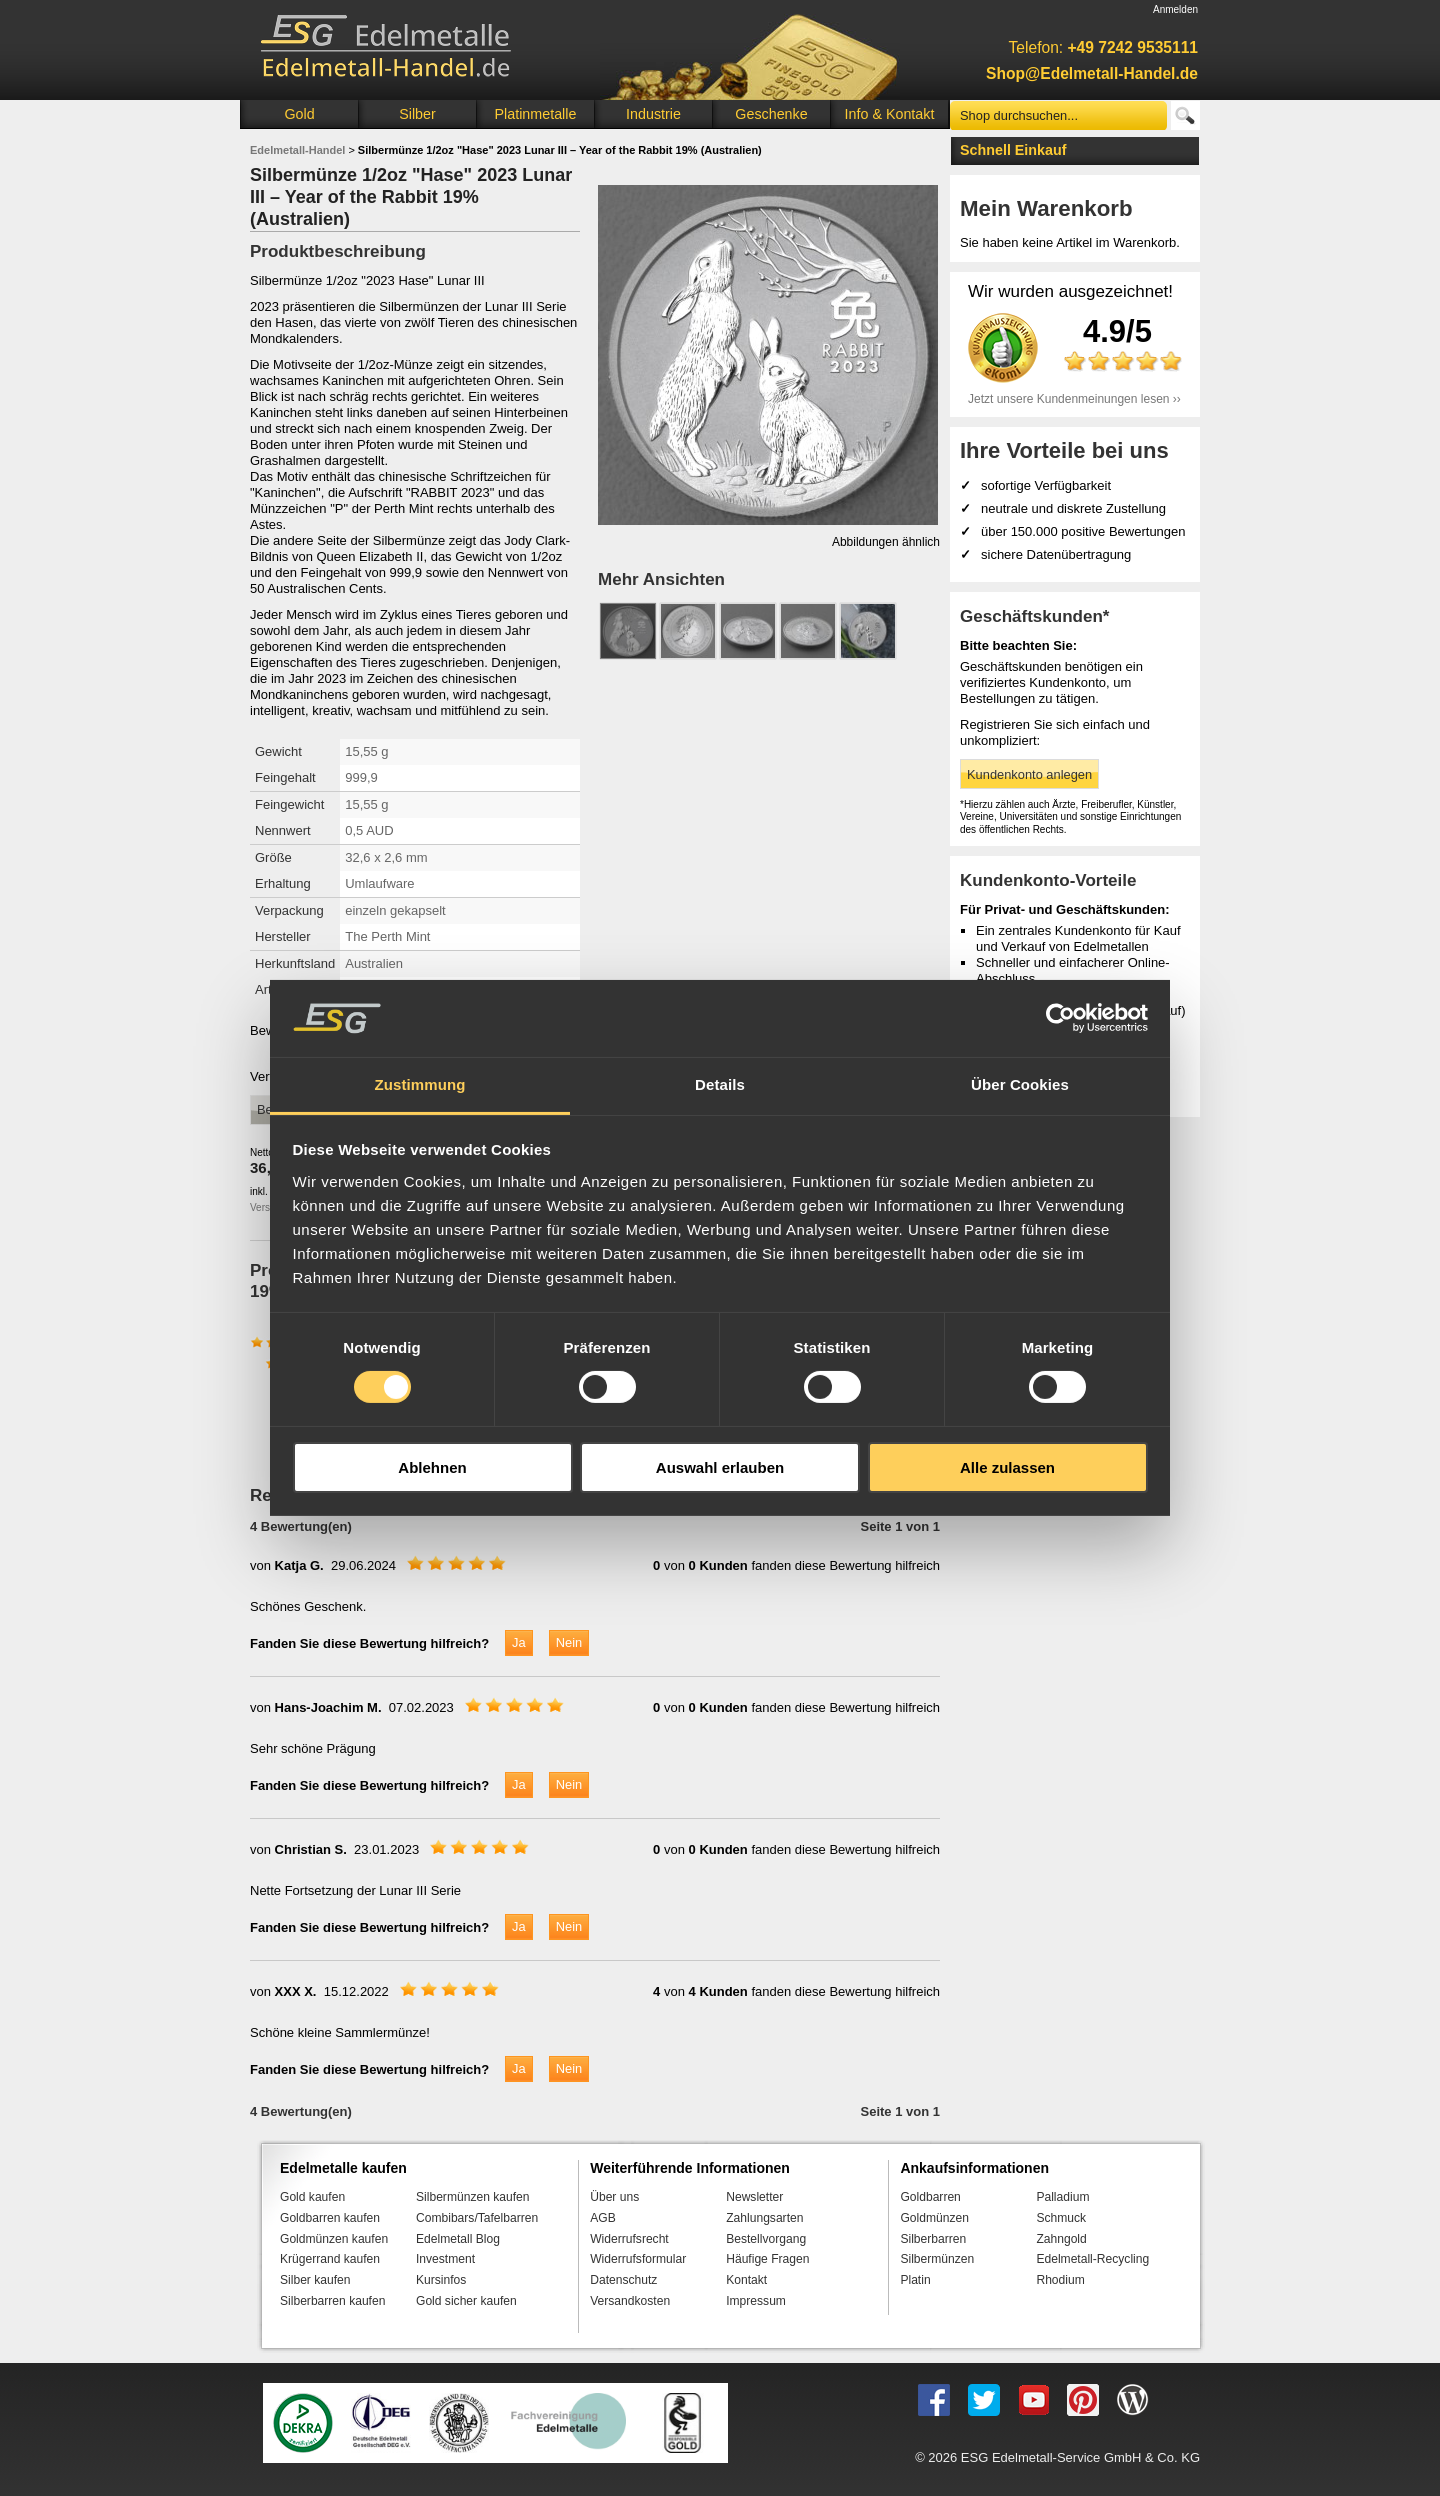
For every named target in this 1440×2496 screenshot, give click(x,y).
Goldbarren (930, 2197)
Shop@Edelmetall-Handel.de (1092, 73)
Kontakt (746, 2280)
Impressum (756, 2301)
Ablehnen (432, 1467)
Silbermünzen (937, 2259)
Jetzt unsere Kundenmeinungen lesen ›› (1074, 399)
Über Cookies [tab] (1020, 1084)
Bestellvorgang (766, 2239)
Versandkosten (630, 2301)
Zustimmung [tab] (420, 1084)
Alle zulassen (1007, 1467)
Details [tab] (720, 1084)
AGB (603, 2218)
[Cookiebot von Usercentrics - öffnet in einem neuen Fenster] (1060, 1018)
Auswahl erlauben (720, 1467)
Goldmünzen (934, 2218)
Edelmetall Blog (458, 2239)
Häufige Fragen (767, 2259)
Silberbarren (933, 2239)
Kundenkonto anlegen (1029, 774)
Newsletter (754, 2197)
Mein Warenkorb (1046, 208)
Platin (915, 2280)
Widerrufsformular (638, 2259)
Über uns (614, 2197)
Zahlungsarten (764, 2218)
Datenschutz (623, 2280)
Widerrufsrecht (629, 2239)
